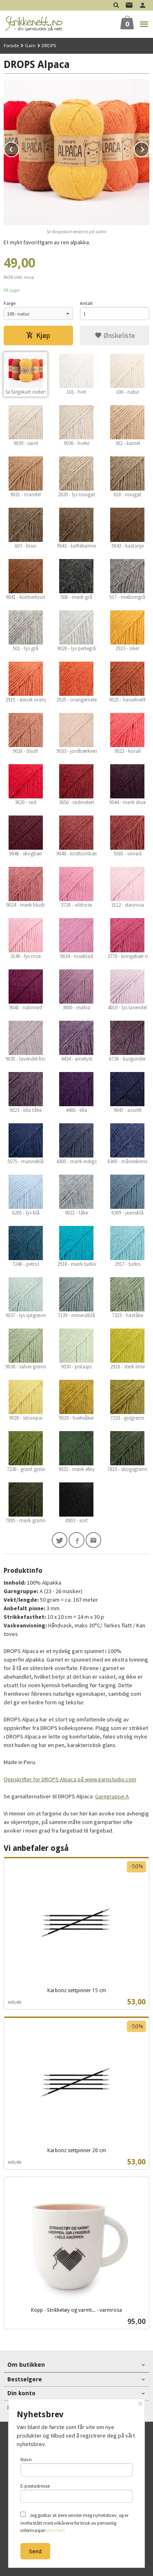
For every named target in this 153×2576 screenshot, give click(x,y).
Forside (11, 45)
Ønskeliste (115, 335)
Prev (18, 148)
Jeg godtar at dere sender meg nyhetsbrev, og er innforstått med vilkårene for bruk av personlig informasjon (74, 2522)
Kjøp (38, 335)
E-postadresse (76, 2493)
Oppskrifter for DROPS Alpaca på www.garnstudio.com (70, 1779)
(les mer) (56, 2530)
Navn (76, 2466)
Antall (86, 303)
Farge (10, 303)
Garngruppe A (112, 1796)
